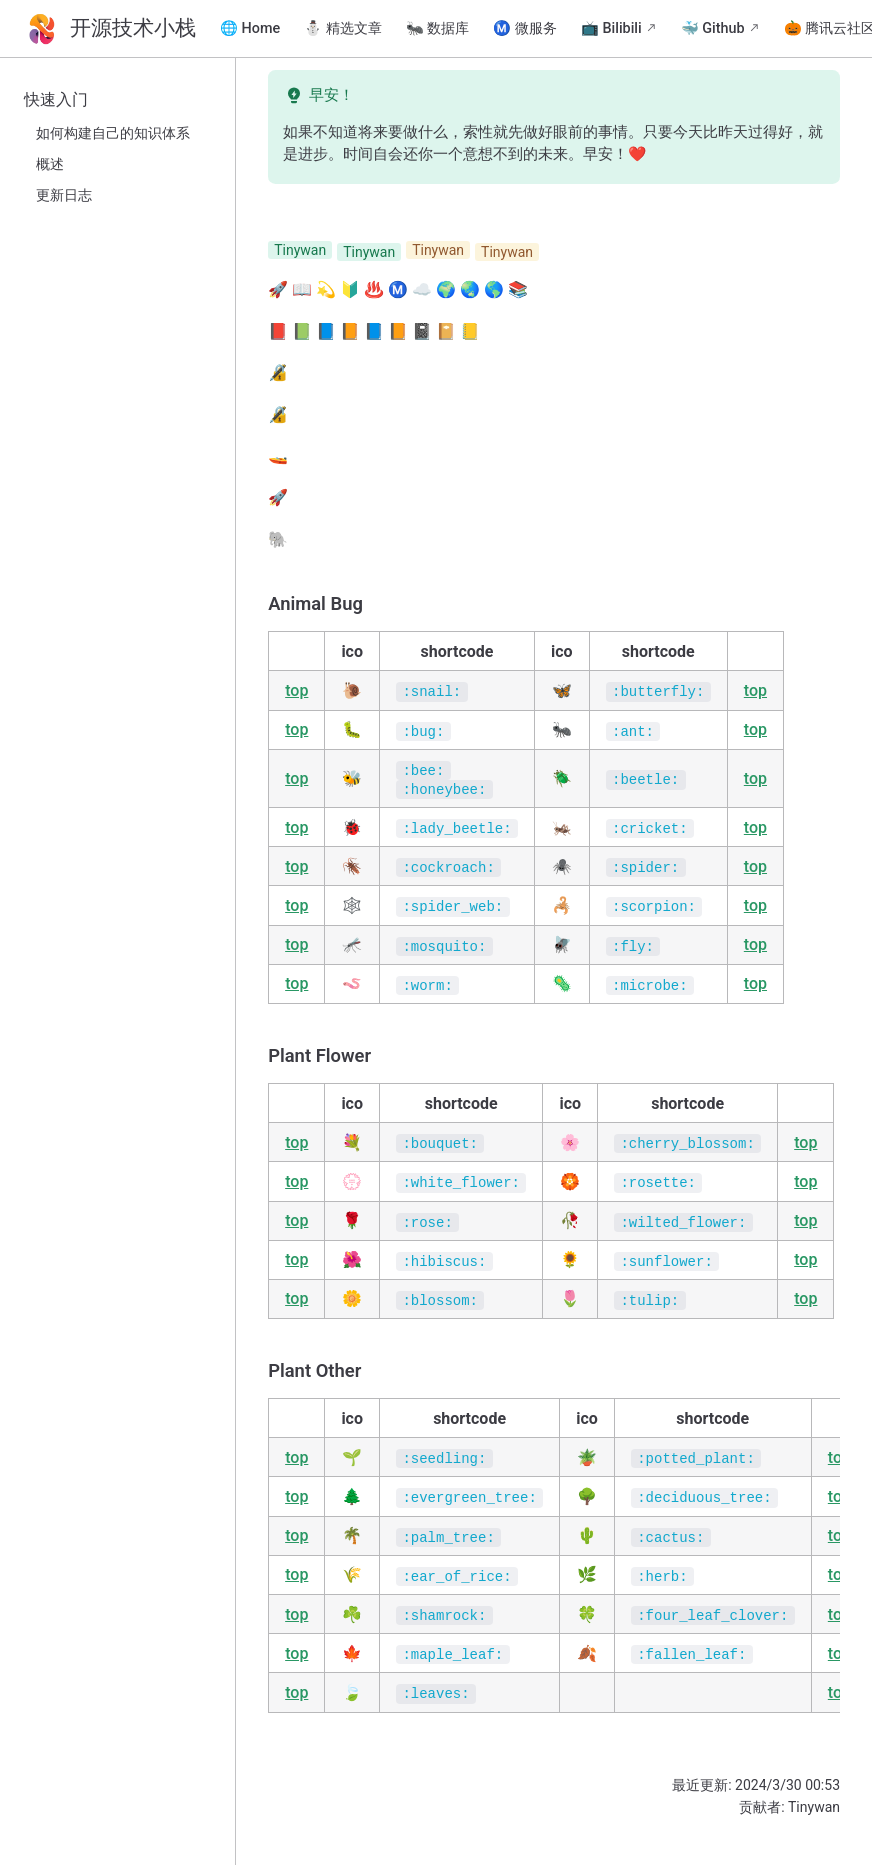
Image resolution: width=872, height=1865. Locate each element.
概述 (50, 164)
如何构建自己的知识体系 (113, 133)
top (296, 690)
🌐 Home (250, 28)
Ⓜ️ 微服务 (525, 28)
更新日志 (64, 195)
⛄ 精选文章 (343, 28)
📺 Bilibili (611, 28)
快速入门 (56, 99)
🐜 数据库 (438, 28)
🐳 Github (713, 28)
